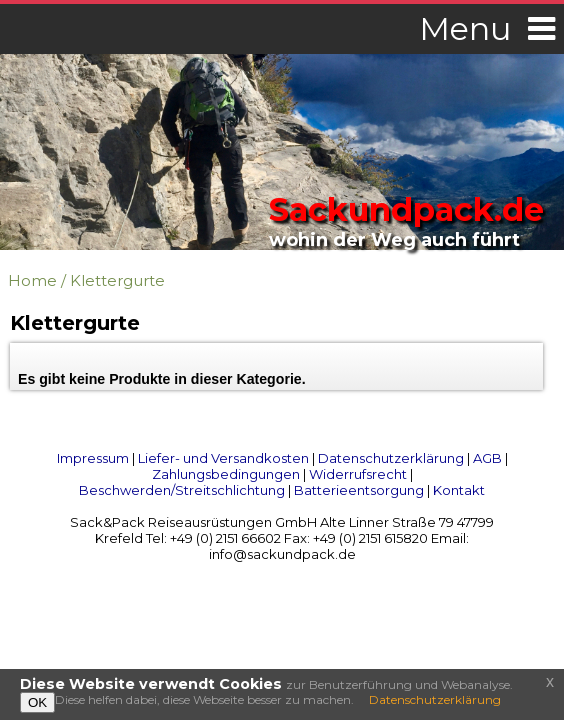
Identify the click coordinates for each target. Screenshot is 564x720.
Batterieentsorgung (359, 490)
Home (32, 280)
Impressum (93, 458)
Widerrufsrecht (358, 474)
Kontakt (459, 490)
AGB (487, 458)
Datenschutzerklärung (391, 458)
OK (37, 702)
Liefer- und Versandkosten (223, 458)
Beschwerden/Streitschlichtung (182, 490)
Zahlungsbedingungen (226, 474)
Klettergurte (117, 280)
